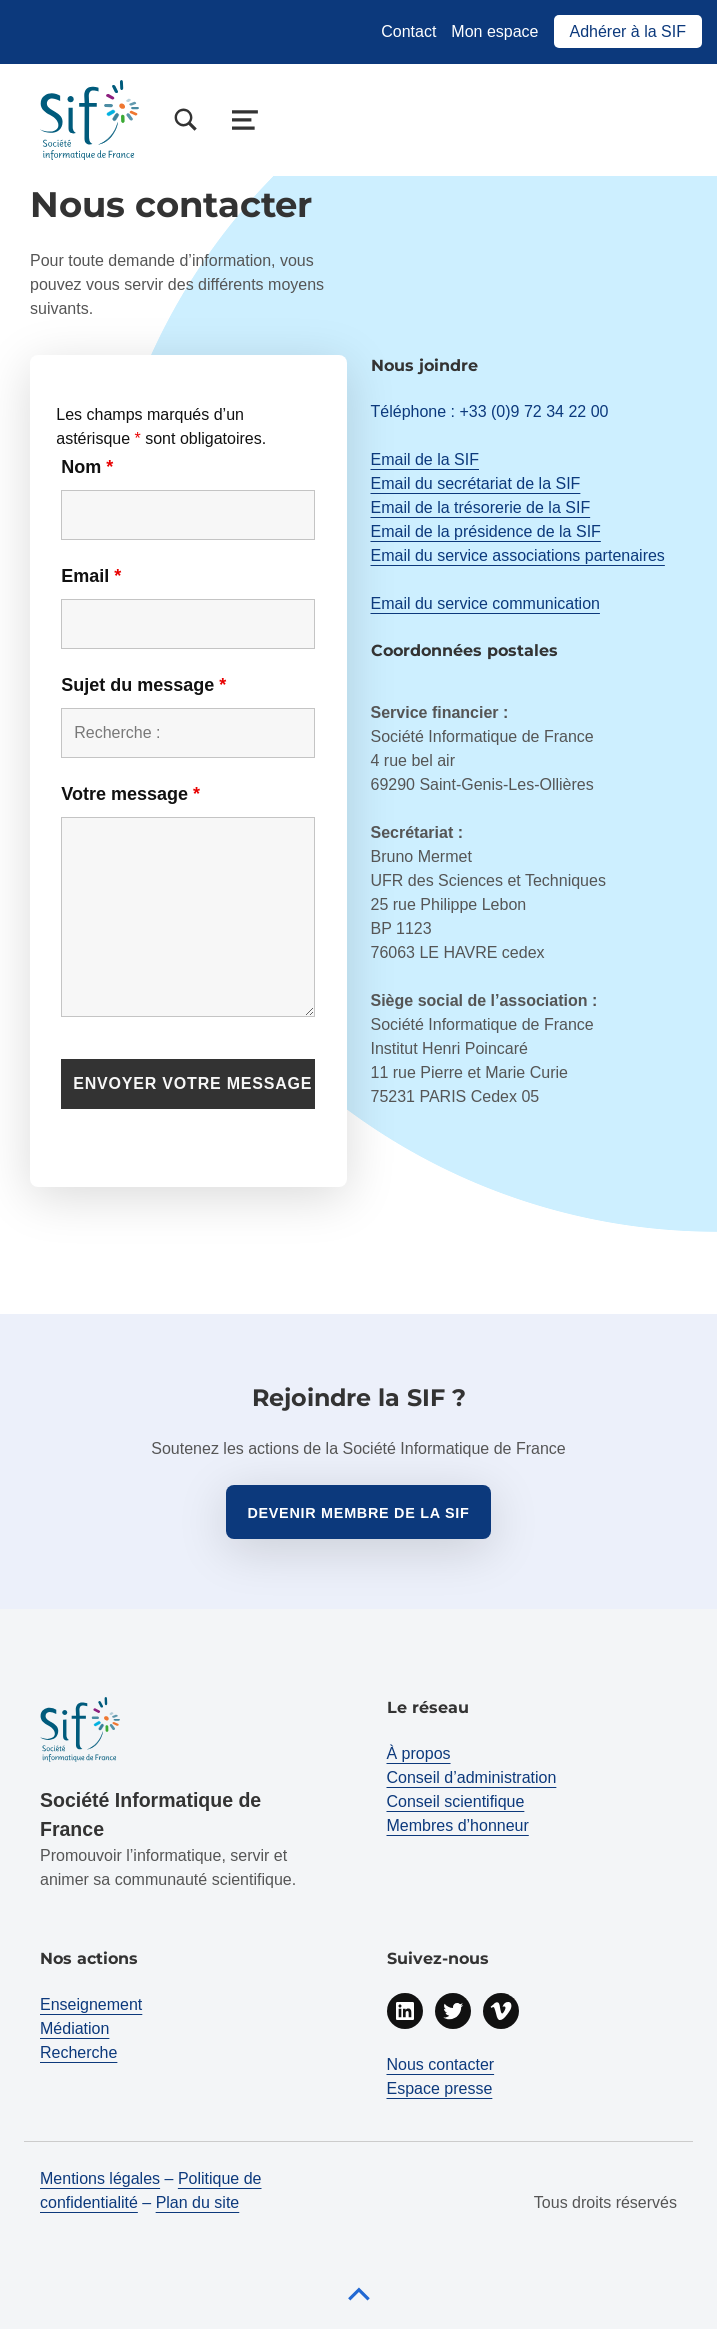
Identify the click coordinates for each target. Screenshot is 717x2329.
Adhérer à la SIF (628, 31)
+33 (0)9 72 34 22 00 (533, 411)
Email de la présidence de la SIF (486, 531)
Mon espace (494, 31)
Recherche (78, 2052)
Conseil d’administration (472, 1777)
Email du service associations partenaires (518, 555)
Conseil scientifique (456, 1801)
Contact (408, 31)
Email (91, 576)
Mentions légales (100, 2178)
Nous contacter (441, 2064)
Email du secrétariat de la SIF (476, 483)
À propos (419, 1753)
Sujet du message (143, 685)
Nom (87, 467)
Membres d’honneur (458, 1825)
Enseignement (91, 2004)
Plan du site (198, 2202)
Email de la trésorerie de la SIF (481, 507)
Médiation (74, 2028)
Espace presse (440, 2088)
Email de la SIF (425, 459)
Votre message (130, 794)
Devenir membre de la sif (358, 1513)
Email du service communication (485, 603)
